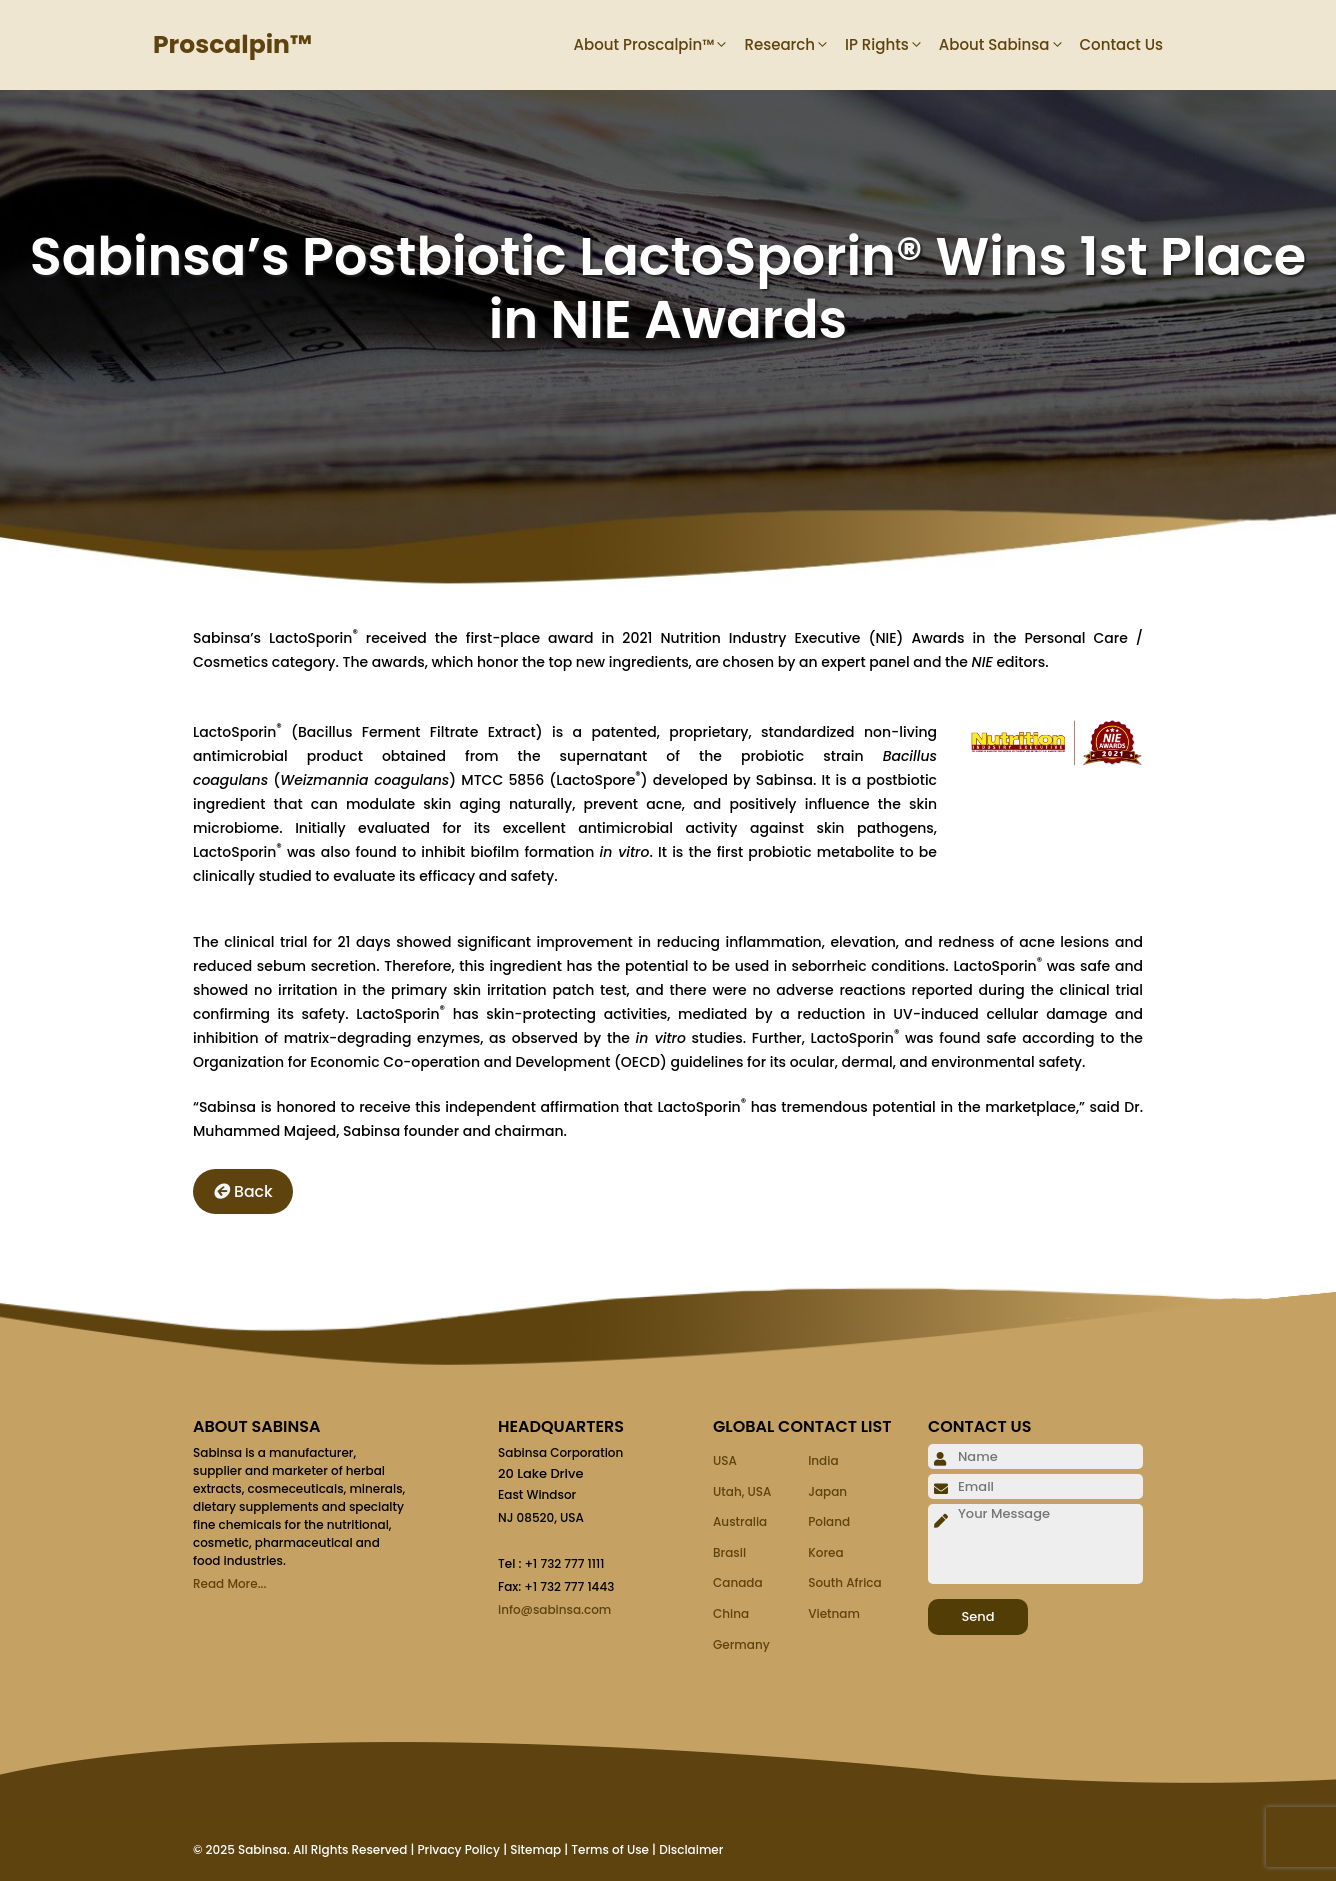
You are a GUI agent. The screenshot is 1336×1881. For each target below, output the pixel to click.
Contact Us (1122, 44)
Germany (741, 1644)
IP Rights (892, 45)
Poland (829, 1521)
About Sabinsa (1009, 45)
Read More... (229, 1583)
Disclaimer (691, 1849)
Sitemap (535, 1849)
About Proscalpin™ (659, 45)
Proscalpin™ (232, 44)
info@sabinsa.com (554, 1609)
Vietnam (834, 1613)
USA (725, 1460)
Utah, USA (742, 1491)
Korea (825, 1552)
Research (794, 45)
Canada (738, 1582)
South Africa (845, 1582)
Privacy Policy (458, 1849)
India (823, 1460)
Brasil (729, 1552)
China (731, 1613)
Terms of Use (610, 1849)
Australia (740, 1521)
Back (243, 1191)
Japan (827, 1491)
